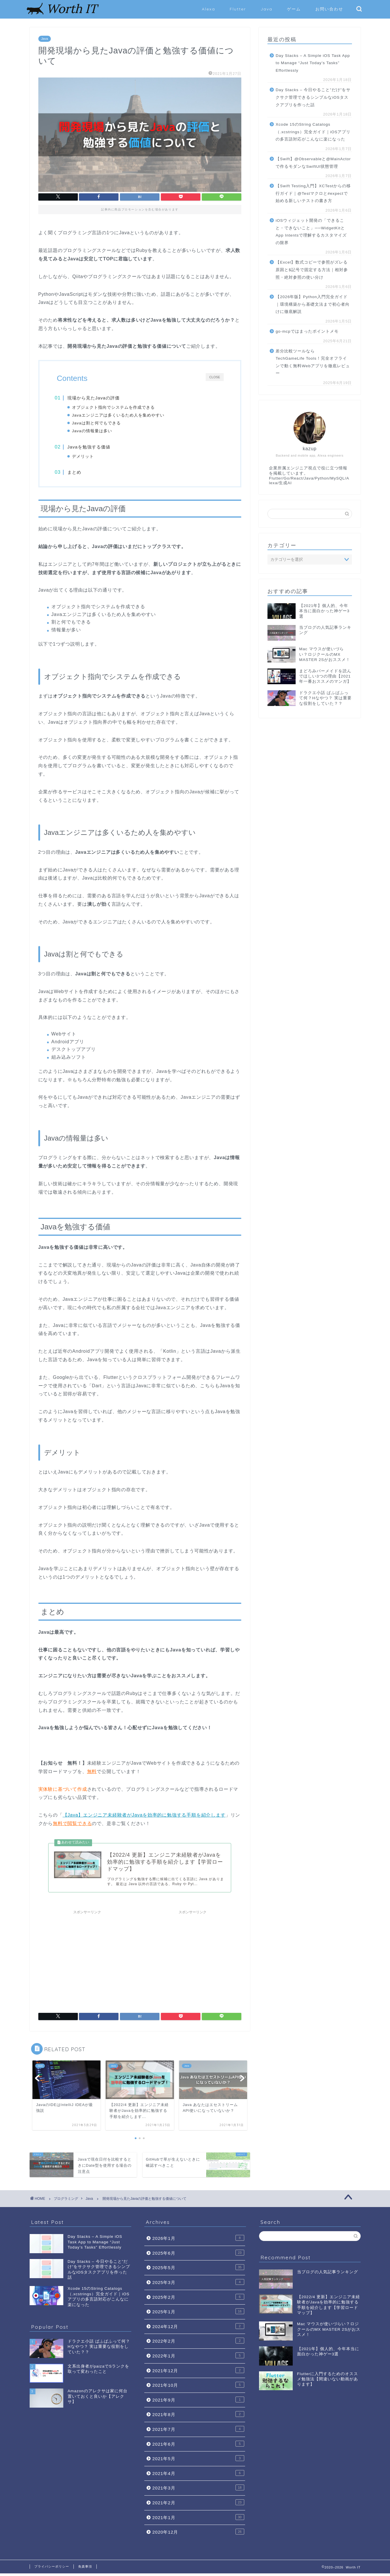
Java (266, 9)
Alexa (208, 9)
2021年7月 (198, 2431)
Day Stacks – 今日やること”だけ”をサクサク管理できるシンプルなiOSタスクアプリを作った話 (313, 97)
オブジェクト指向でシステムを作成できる (115, 407)
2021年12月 (198, 2373)
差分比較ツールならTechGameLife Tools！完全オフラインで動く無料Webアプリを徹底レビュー (313, 362)
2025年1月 (198, 2314)
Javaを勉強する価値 (90, 447)
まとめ (76, 474)
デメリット (85, 457)
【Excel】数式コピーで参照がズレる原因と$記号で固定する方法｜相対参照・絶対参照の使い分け (312, 269)
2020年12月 (198, 2534)
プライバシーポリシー (51, 2569)
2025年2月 (198, 2299)
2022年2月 (198, 2343)
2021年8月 (198, 2417)
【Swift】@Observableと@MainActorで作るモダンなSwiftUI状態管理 (313, 163)
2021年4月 (198, 2475)
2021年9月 (198, 2402)
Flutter (238, 9)
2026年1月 (198, 2241)
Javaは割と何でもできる (98, 423)
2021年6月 (198, 2446)
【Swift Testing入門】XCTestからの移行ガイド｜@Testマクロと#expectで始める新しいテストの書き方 (313, 193)
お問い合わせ (329, 9)
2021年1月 (198, 2520)
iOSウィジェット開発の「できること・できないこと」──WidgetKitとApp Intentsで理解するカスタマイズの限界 (311, 231)
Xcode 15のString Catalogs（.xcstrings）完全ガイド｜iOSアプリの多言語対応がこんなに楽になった (313, 131)
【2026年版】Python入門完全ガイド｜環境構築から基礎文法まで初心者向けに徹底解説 (313, 304)
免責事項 (85, 2569)
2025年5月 (198, 2270)
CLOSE (214, 377)
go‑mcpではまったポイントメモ (307, 331)
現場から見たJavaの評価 (95, 397)
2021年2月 (198, 2505)
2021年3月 (198, 2490)
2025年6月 (198, 2255)
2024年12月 (198, 2329)
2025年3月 (198, 2284)
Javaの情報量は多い (94, 431)
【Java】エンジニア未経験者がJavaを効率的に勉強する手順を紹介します (144, 1816)
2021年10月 (198, 2388)
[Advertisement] (87, 1960)
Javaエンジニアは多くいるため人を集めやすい (120, 415)
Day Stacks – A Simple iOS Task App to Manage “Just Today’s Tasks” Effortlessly (313, 63)
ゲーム (294, 9)
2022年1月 (198, 2358)
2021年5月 (198, 2461)
